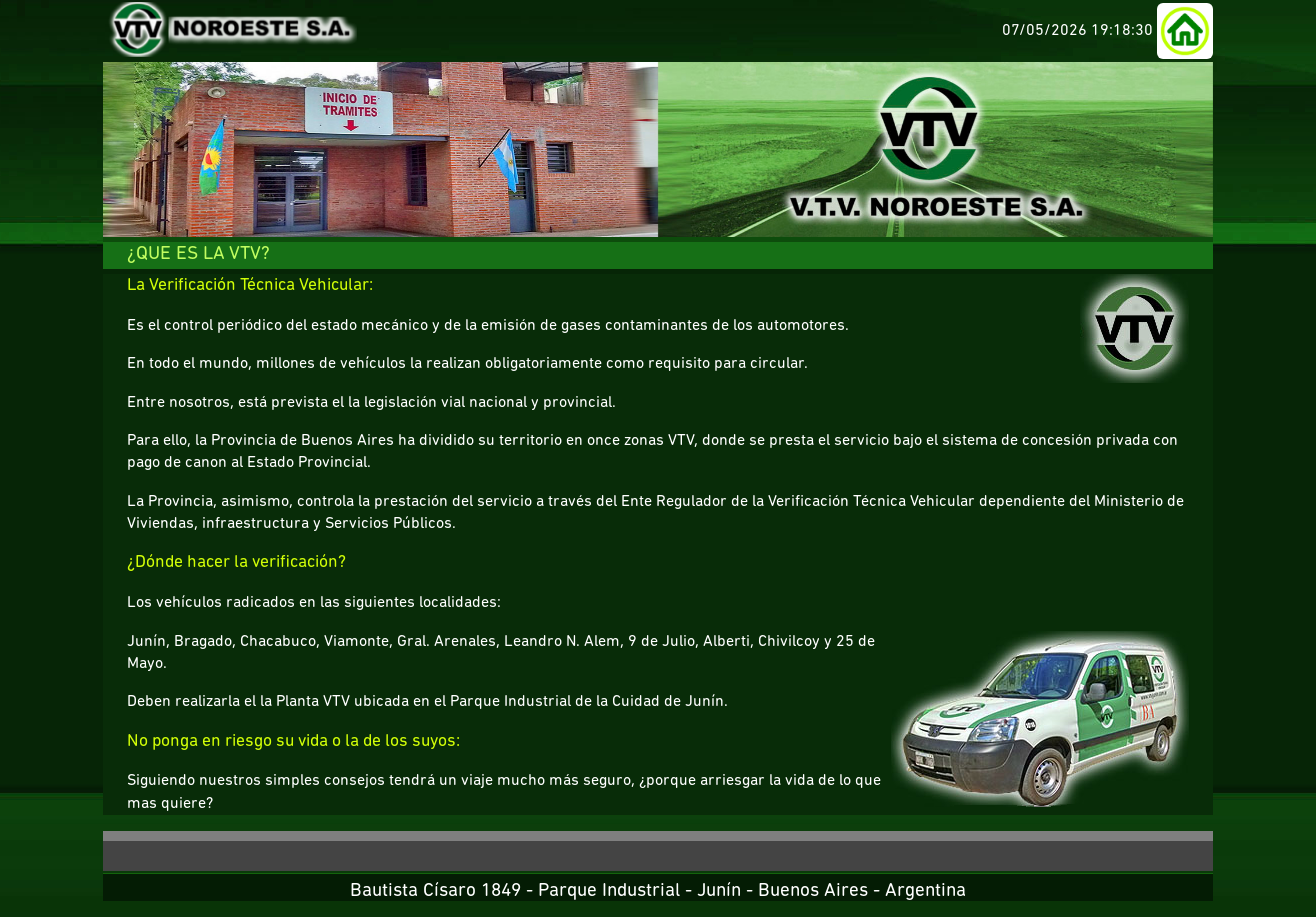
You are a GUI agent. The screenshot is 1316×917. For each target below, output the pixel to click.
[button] (1185, 31)
